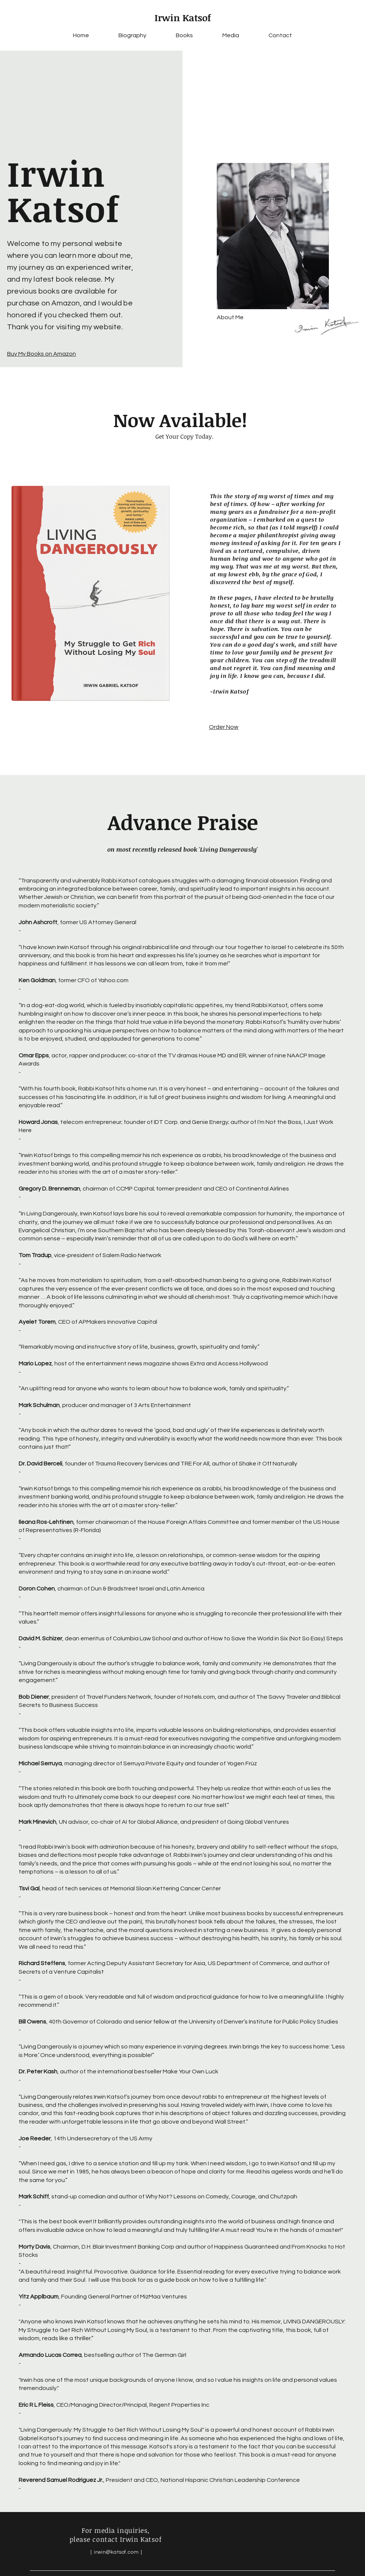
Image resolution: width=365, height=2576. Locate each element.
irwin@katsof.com (116, 2552)
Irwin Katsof (183, 17)
